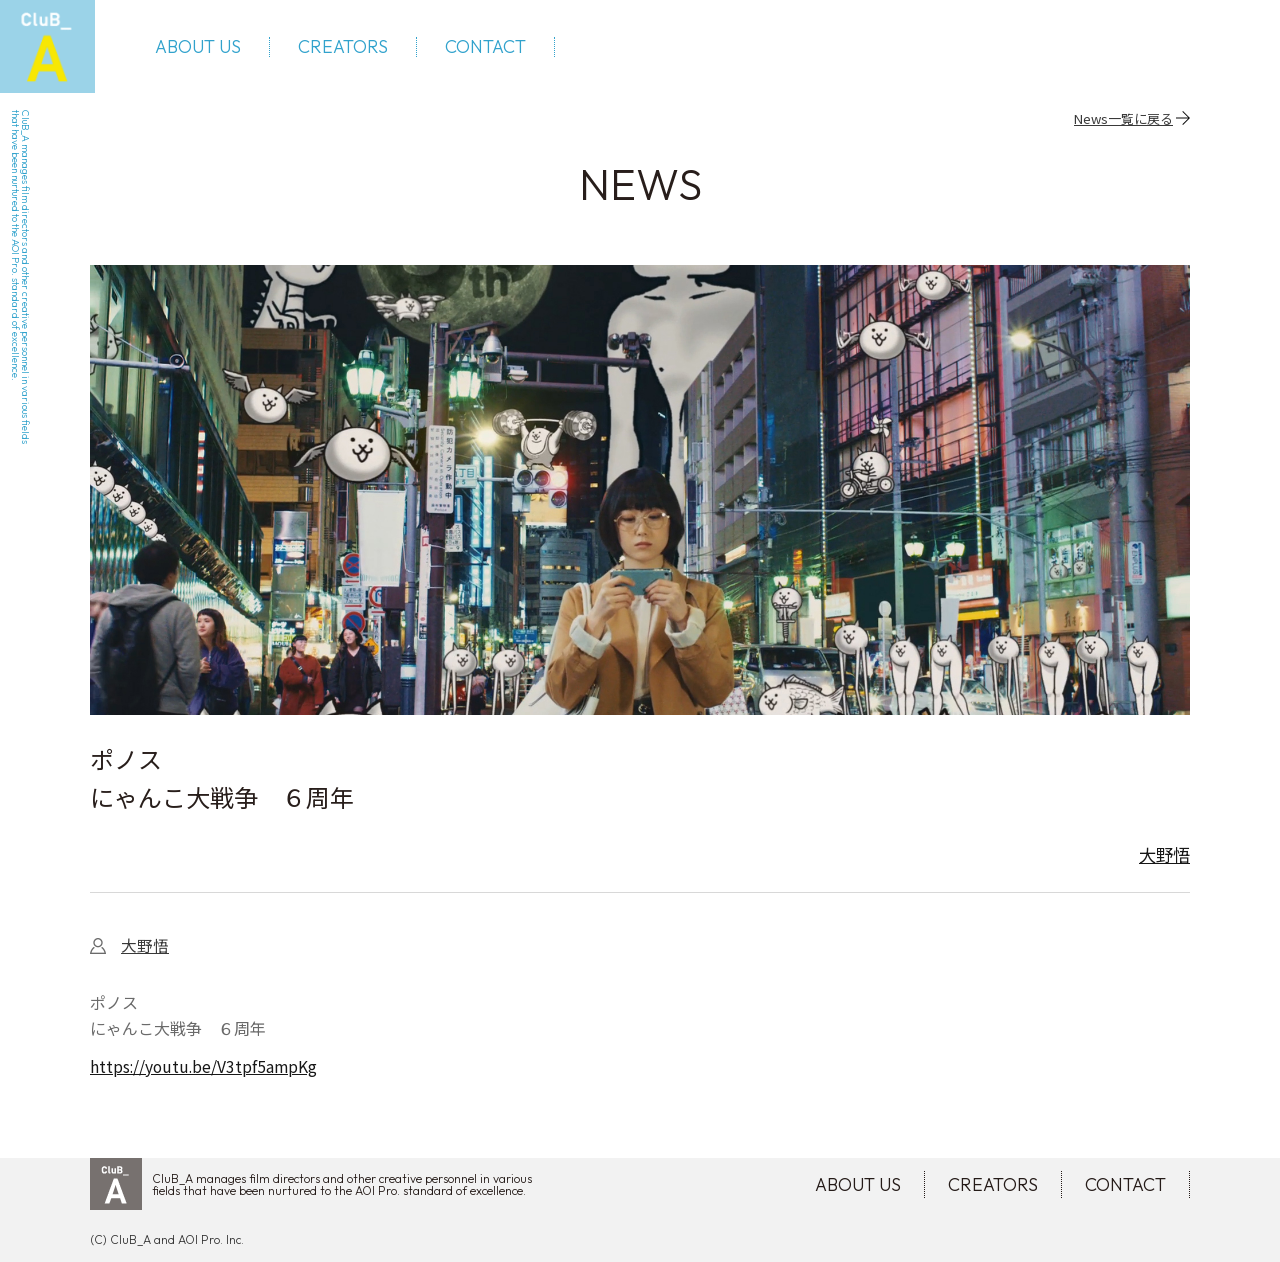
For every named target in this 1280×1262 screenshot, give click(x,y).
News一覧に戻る (1123, 123)
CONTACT (490, 50)
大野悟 (1163, 860)
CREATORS (348, 50)
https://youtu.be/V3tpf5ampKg (205, 1073)
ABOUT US (203, 50)
